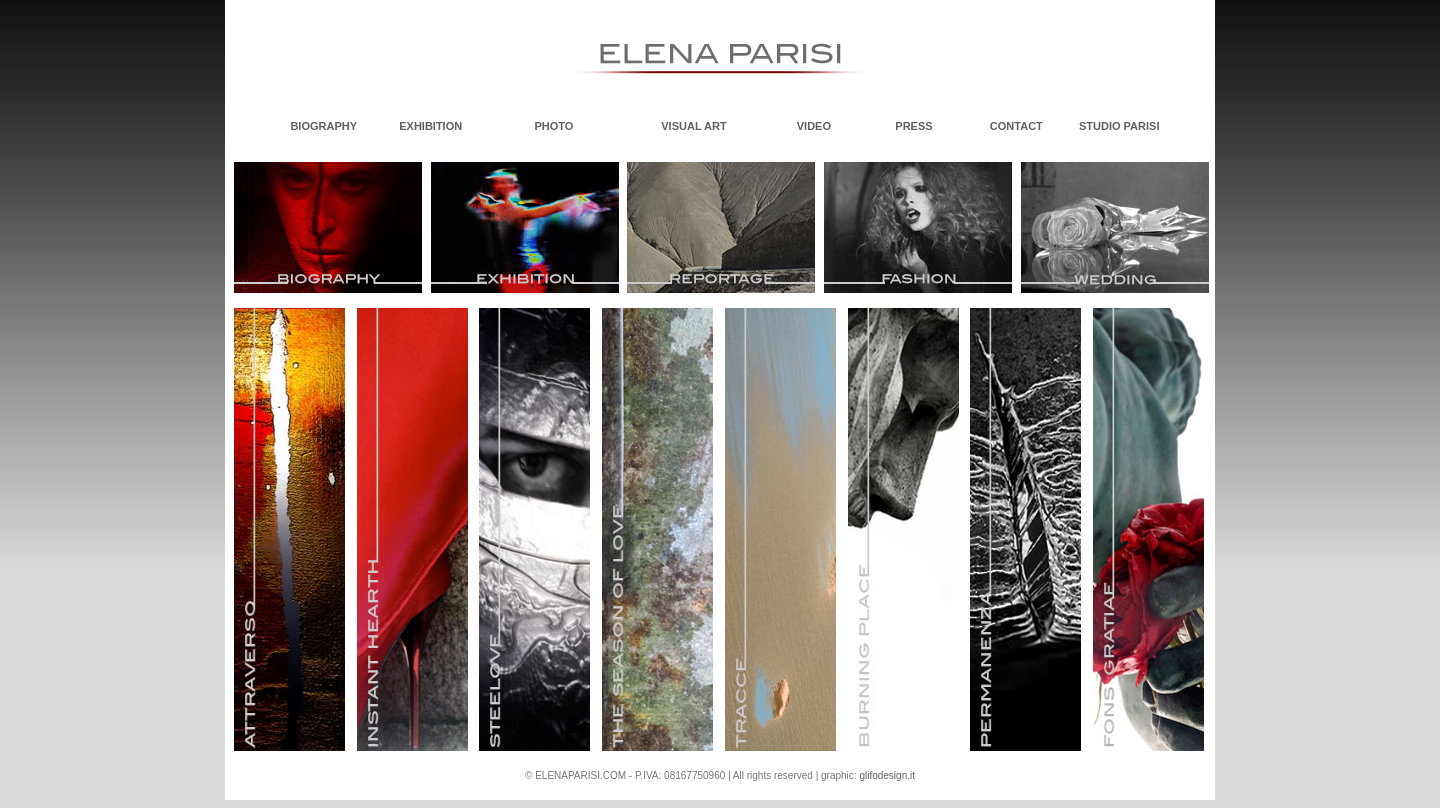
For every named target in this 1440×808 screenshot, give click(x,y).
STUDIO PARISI (1119, 126)
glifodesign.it (887, 775)
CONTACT (1016, 126)
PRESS (913, 126)
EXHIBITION (430, 126)
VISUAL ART (693, 126)
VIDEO (814, 126)
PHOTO (554, 126)
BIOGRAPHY (323, 126)
